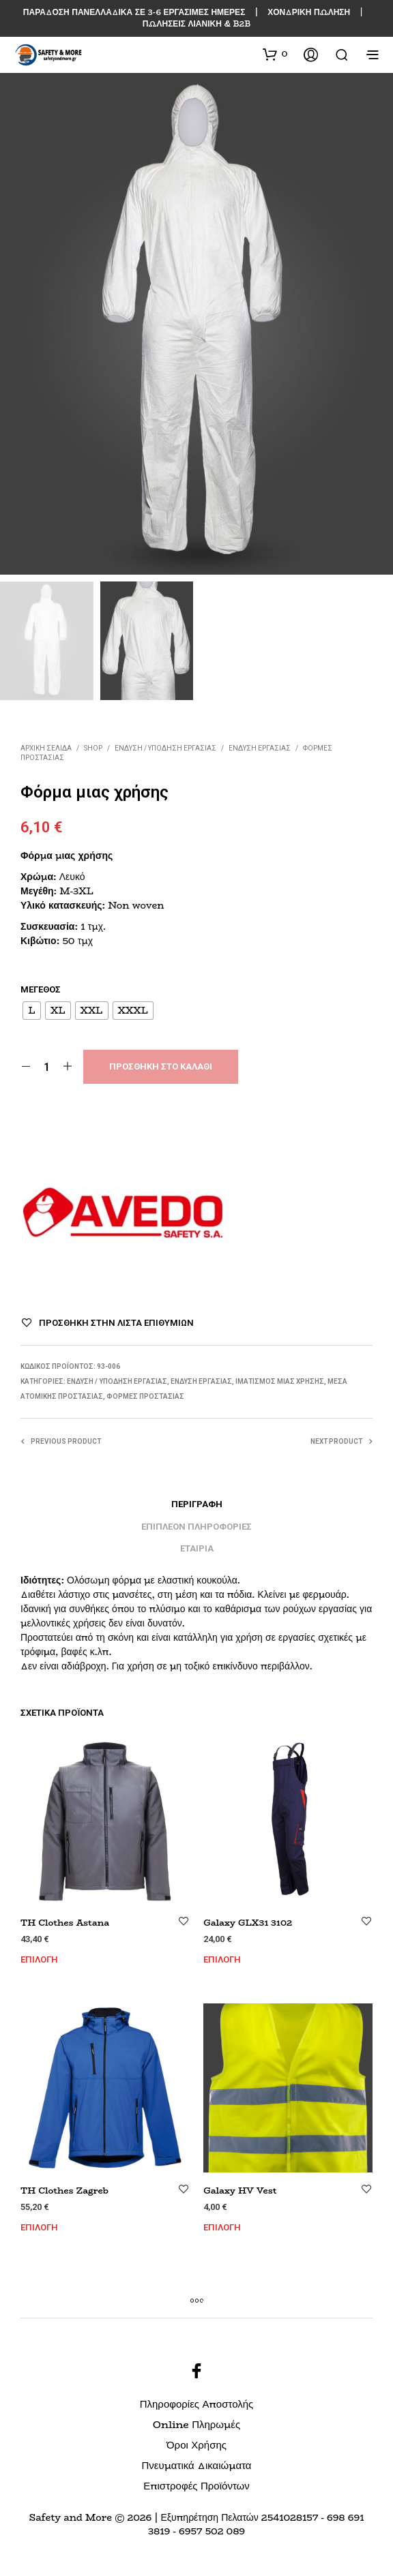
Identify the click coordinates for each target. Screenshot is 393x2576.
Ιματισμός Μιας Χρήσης (279, 1381)
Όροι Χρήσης (196, 2445)
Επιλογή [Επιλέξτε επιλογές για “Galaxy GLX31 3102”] (222, 1959)
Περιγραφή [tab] (196, 1504)
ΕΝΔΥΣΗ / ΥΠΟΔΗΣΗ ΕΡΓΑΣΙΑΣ (165, 748)
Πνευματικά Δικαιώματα (196, 2465)
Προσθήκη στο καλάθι (160, 1066)
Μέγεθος (40, 989)
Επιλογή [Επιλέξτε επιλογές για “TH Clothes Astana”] (39, 1959)
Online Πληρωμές (196, 2424)
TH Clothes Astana (64, 1922)
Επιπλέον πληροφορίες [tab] (196, 1526)
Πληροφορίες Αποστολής (197, 2404)
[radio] (31, 1010)
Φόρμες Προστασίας (145, 1396)
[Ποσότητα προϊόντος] (46, 1067)
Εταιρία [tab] (197, 1548)
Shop (93, 748)
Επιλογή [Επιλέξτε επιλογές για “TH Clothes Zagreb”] (39, 2227)
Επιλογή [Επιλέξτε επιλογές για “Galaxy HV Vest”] (222, 2227)
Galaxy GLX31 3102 (247, 1922)
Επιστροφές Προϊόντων (196, 2486)
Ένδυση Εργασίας (260, 748)
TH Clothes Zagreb (64, 2190)
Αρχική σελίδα (46, 748)
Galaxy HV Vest (239, 2190)
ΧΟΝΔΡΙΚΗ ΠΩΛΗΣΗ (308, 11)
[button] (275, 54)
